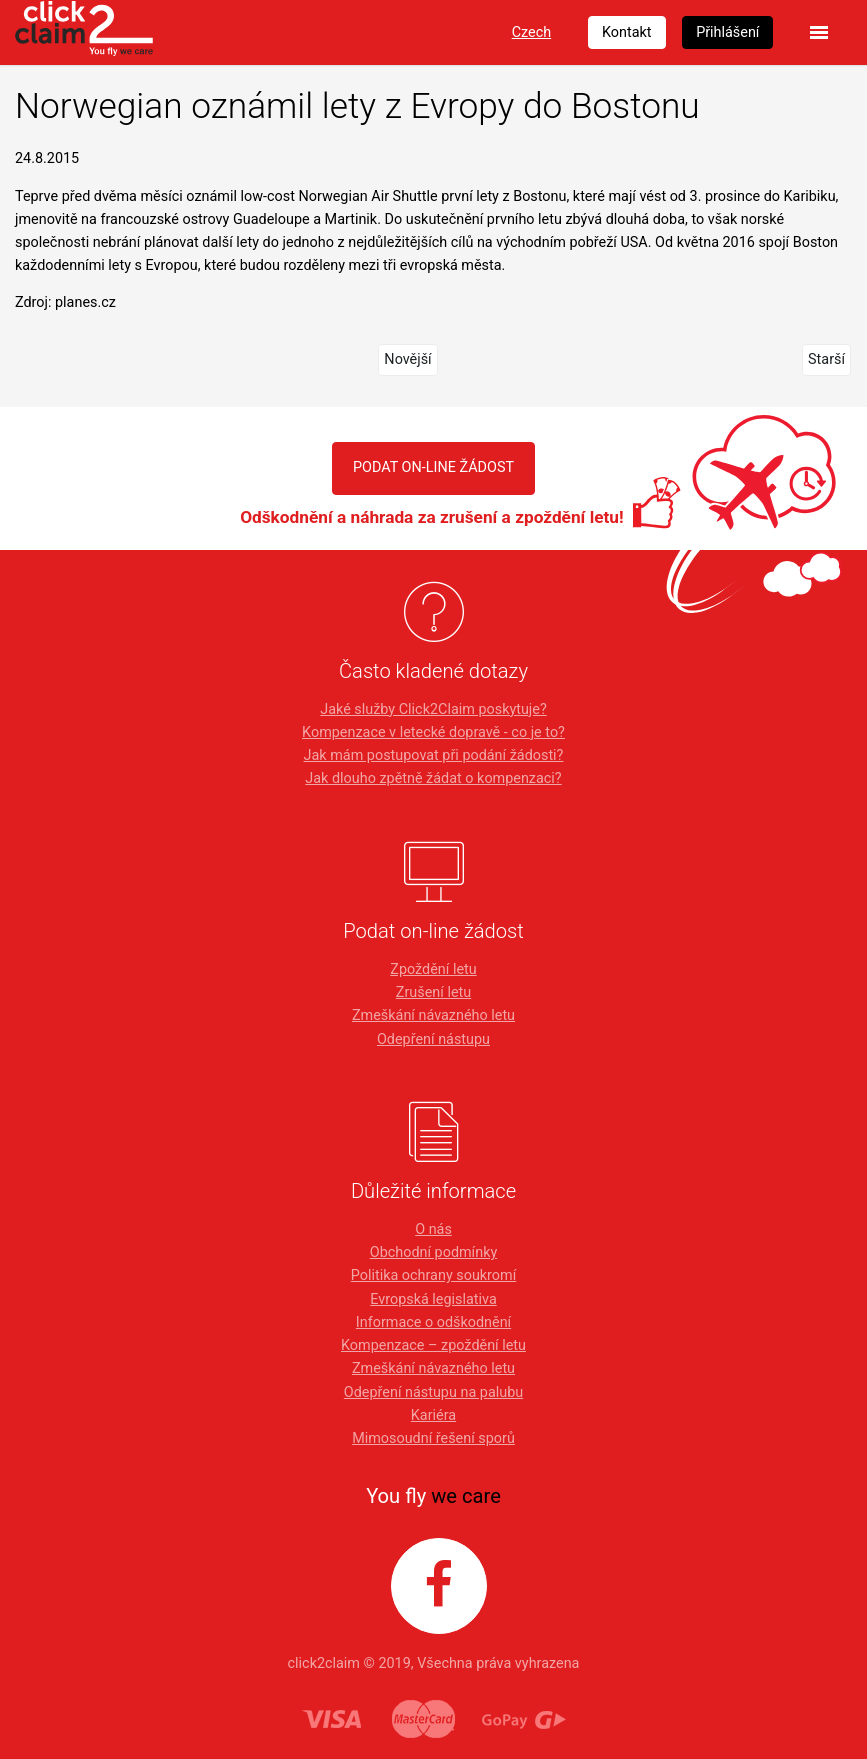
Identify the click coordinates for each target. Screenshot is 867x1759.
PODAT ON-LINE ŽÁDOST (433, 467)
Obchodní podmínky (433, 1252)
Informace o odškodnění (433, 1322)
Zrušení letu (433, 992)
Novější (407, 359)
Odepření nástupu (433, 1039)
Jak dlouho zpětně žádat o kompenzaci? (433, 778)
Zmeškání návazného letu (433, 1015)
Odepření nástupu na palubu (433, 1392)
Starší (826, 359)
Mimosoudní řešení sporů (433, 1438)
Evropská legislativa (433, 1299)
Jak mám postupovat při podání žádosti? (434, 755)
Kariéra (433, 1415)
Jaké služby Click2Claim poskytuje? (433, 709)
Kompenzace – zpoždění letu (433, 1345)
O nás (433, 1229)
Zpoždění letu (433, 969)
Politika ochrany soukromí (434, 1275)
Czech (531, 32)
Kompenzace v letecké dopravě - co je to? (433, 732)
